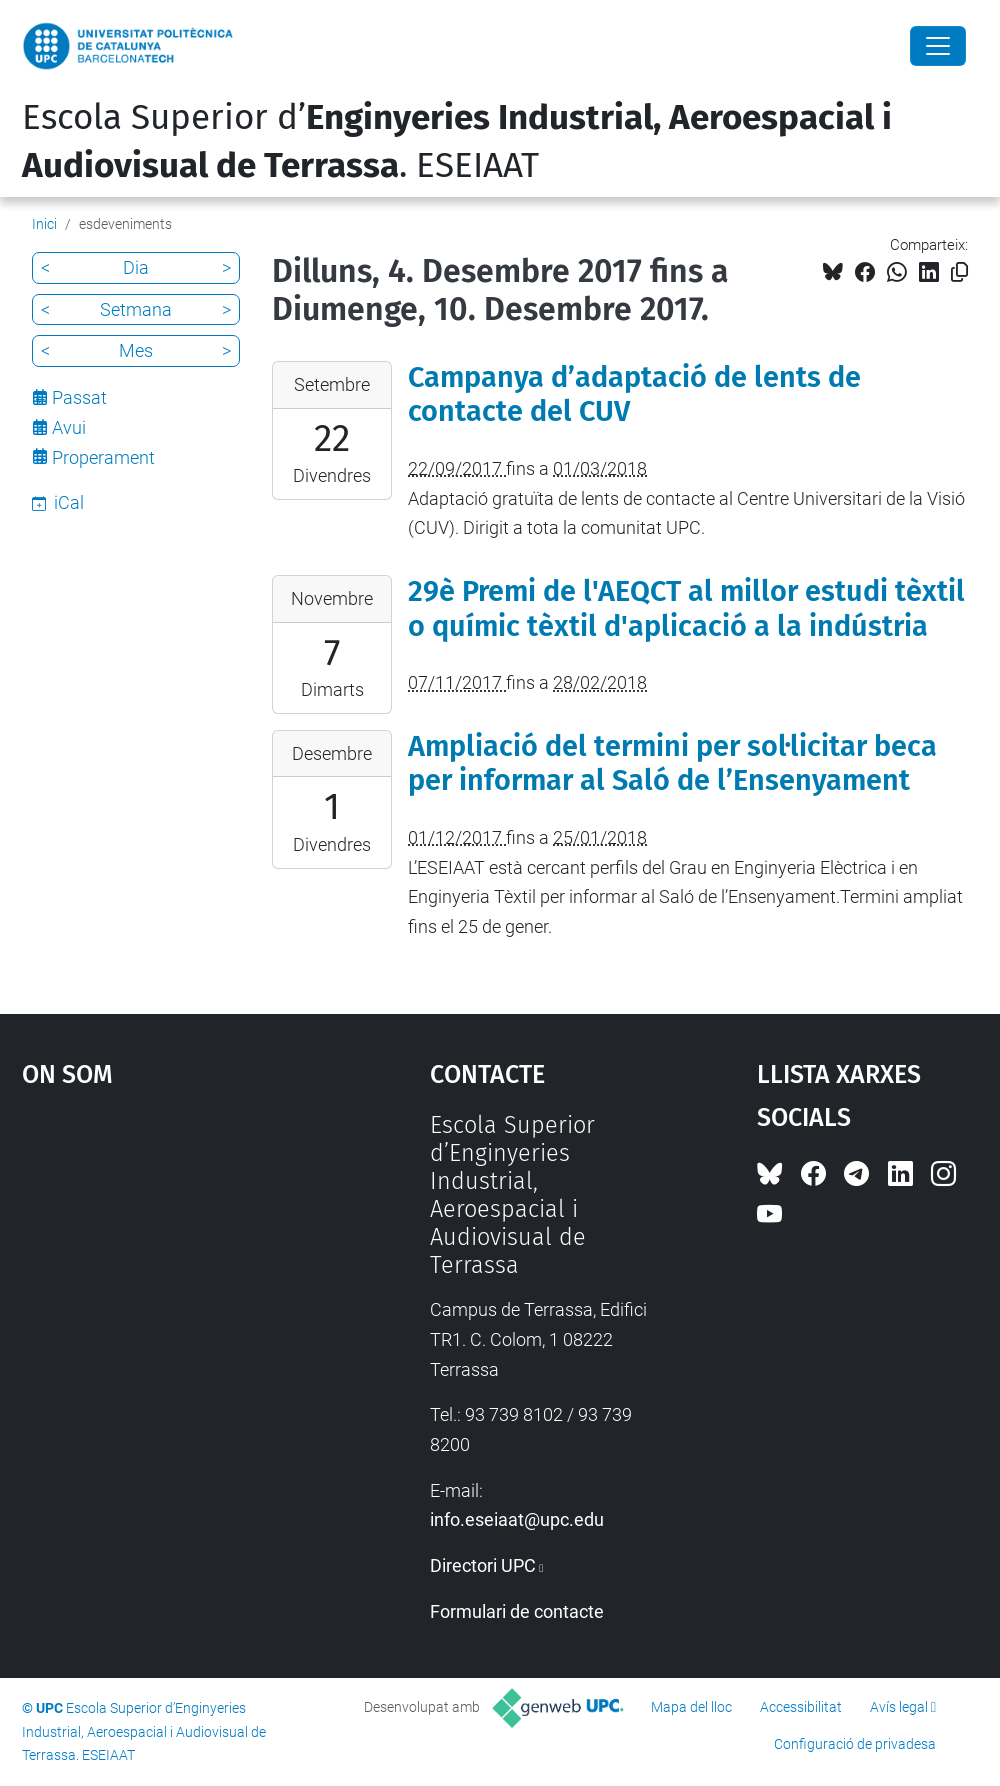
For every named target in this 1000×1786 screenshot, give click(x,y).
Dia (136, 267)
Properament (103, 457)
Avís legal (899, 1707)
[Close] (938, 46)
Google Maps (173, 1261)
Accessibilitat (801, 1707)
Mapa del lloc (691, 1707)
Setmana (136, 309)
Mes (136, 350)
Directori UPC (483, 1565)
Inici (44, 224)
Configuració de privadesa (855, 1744)
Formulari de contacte (517, 1611)
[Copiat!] (959, 272)
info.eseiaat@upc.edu (517, 1519)
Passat (79, 397)
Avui (69, 427)
